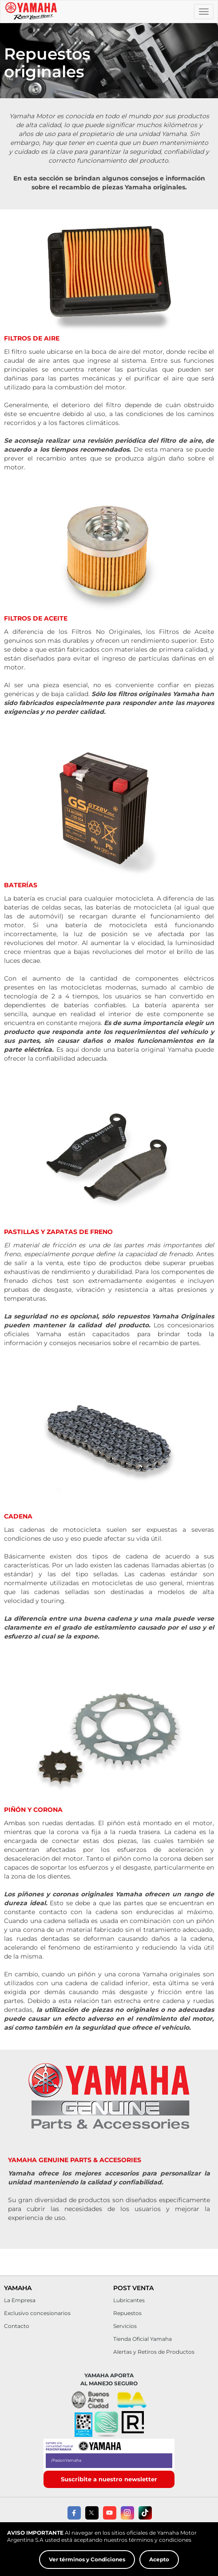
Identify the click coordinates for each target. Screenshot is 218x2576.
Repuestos (127, 2313)
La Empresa (20, 2300)
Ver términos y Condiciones (87, 2559)
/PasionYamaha (66, 2460)
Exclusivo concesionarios (37, 2313)
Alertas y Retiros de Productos (153, 2351)
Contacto (16, 2326)
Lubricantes (129, 2300)
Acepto (159, 2559)
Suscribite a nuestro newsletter (109, 2479)
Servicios (125, 2326)
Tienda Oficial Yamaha (142, 2339)
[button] (106, 2425)
